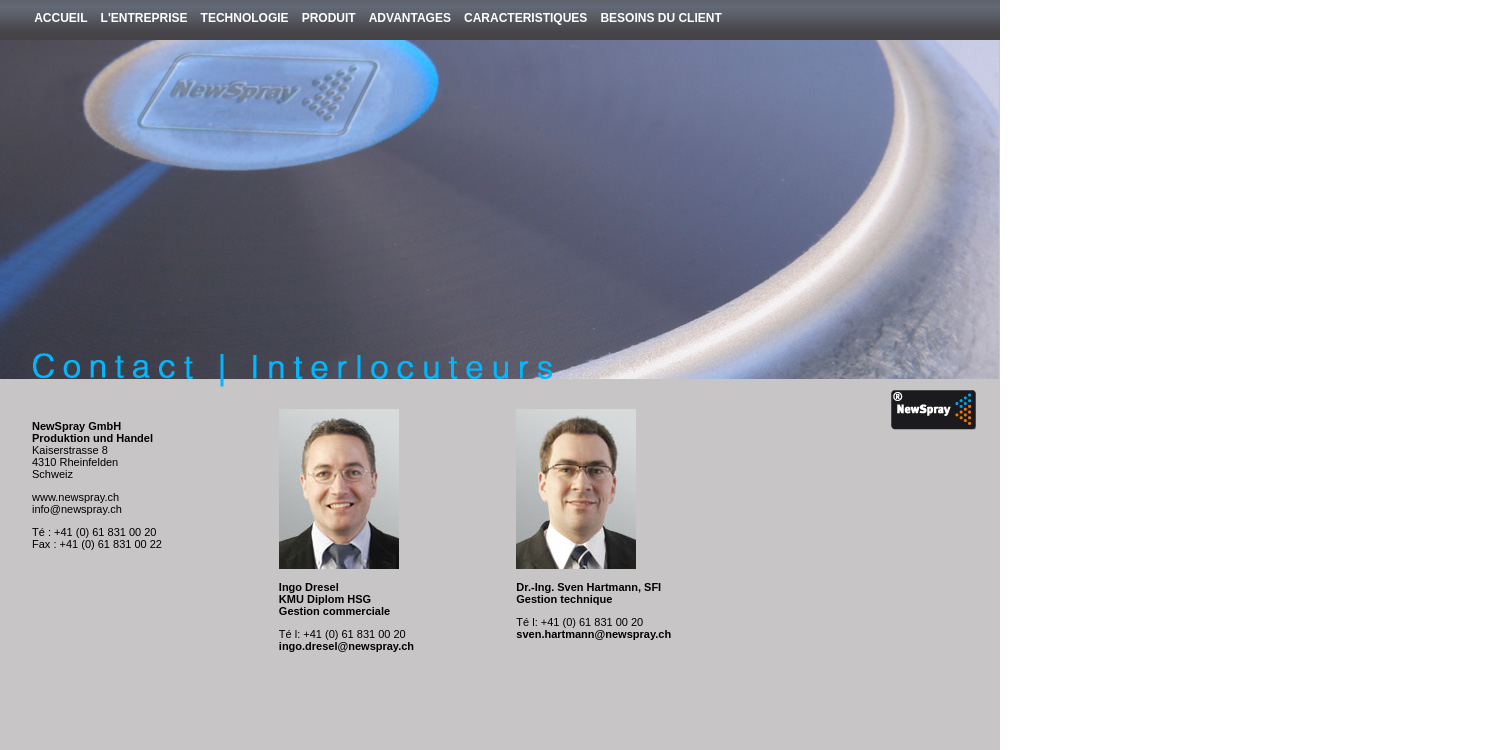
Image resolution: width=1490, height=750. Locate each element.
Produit (329, 18)
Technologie (245, 18)
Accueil (60, 18)
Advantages (410, 18)
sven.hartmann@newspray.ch (593, 634)
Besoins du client (660, 18)
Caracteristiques (525, 18)
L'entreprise (144, 18)
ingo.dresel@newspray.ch (346, 646)
